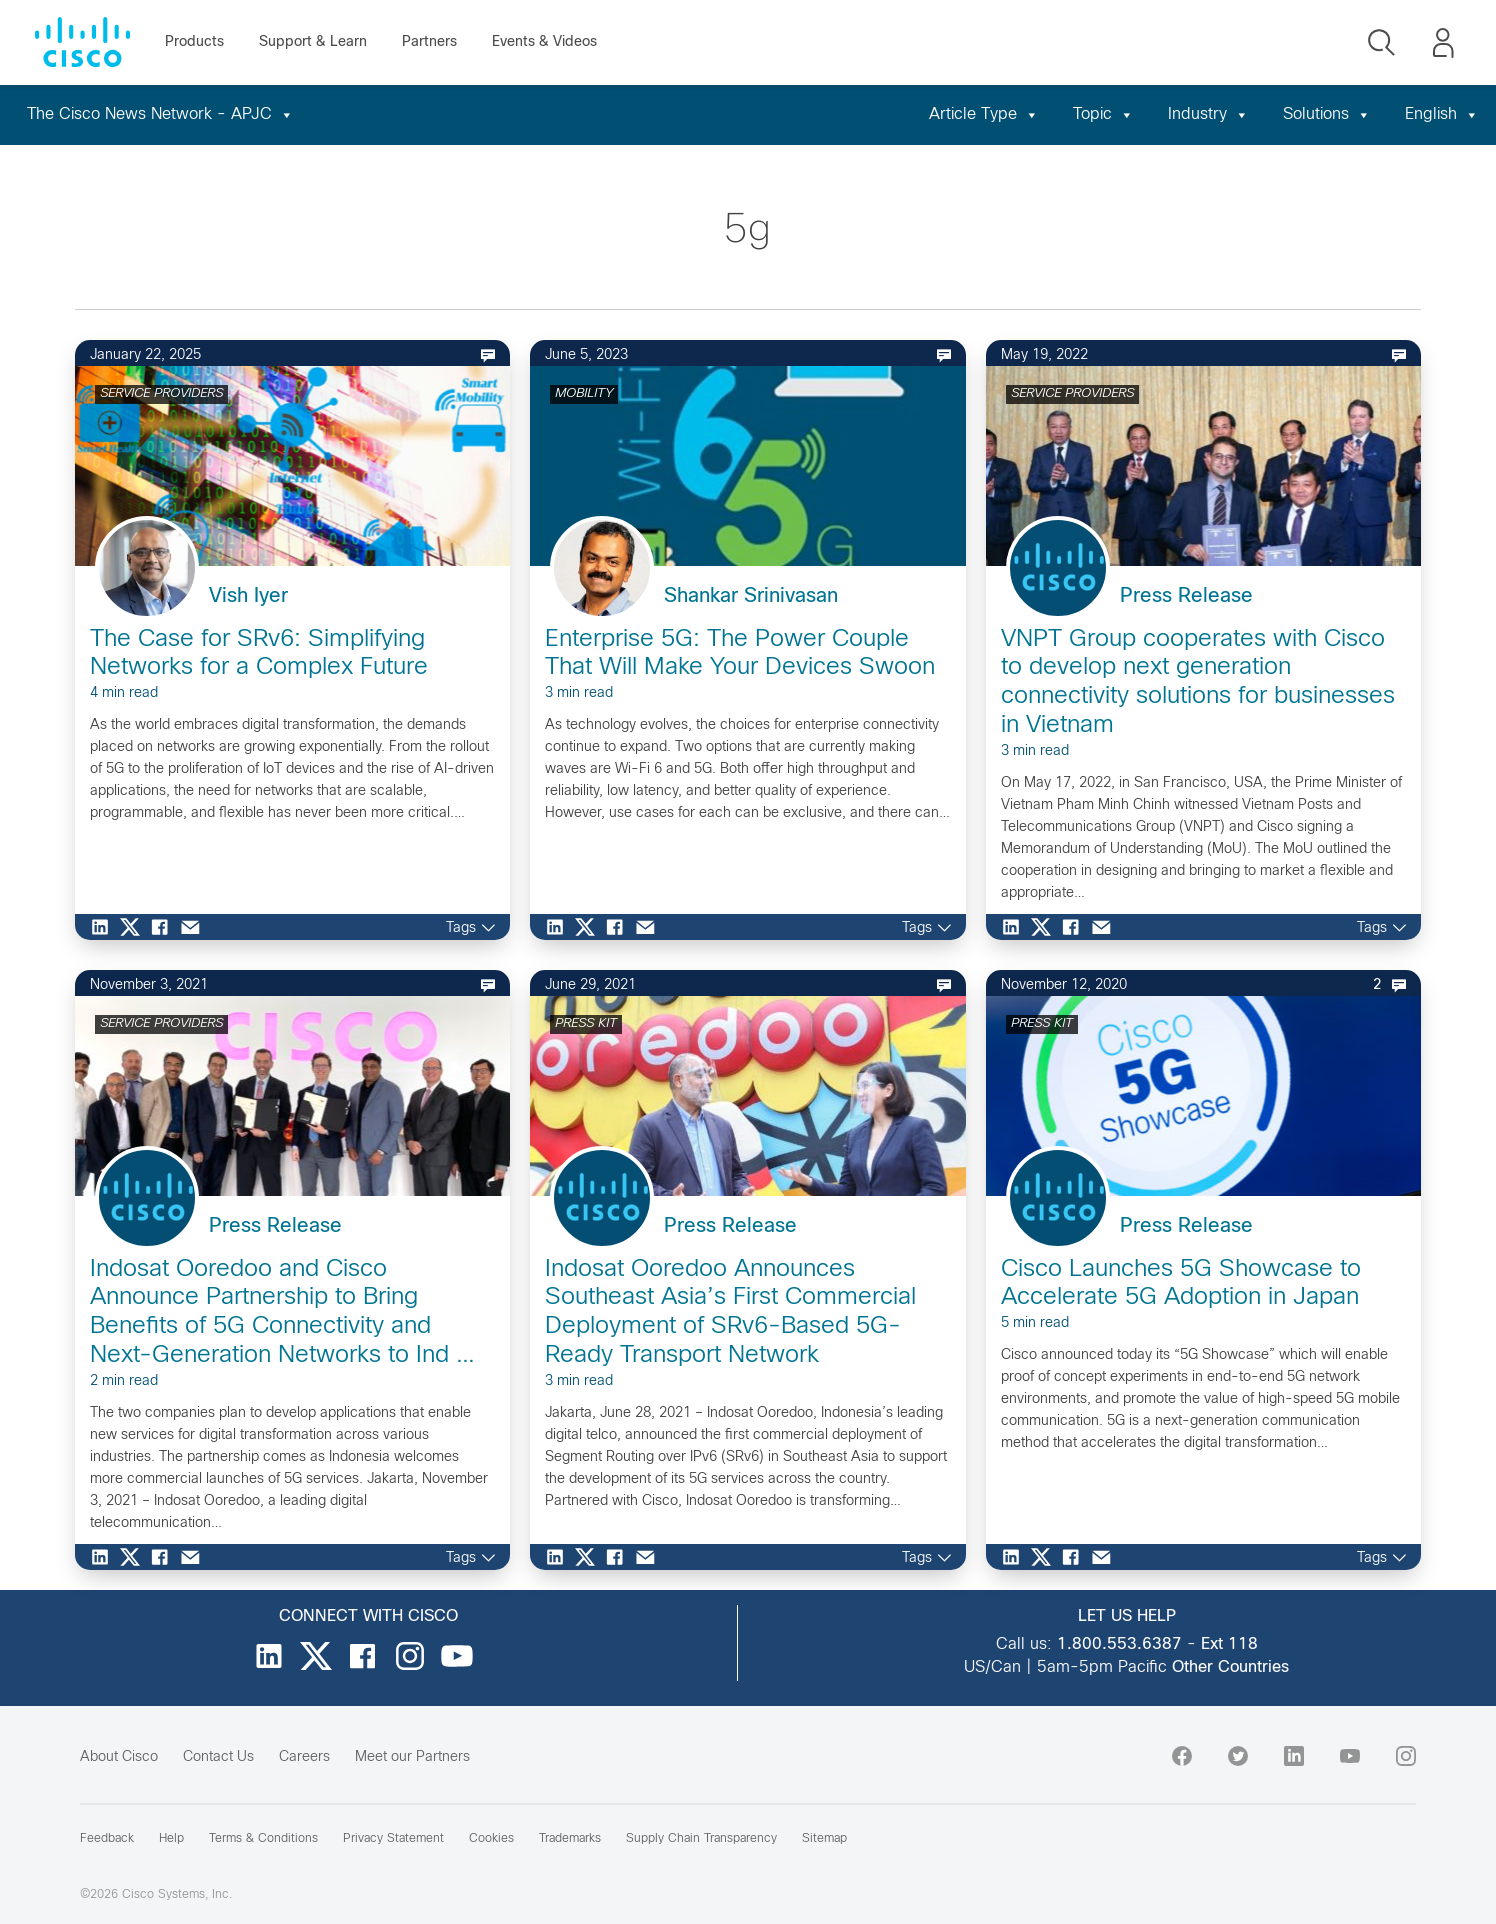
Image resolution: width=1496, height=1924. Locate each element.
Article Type (984, 114)
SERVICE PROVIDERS (161, 394)
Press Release (1186, 596)
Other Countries (1230, 1667)
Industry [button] (1208, 114)
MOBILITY (584, 394)
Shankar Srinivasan (751, 596)
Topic (1103, 114)
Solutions (1327, 114)
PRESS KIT (586, 1024)
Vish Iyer (248, 596)
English (1442, 114)
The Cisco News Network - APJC (160, 114)
